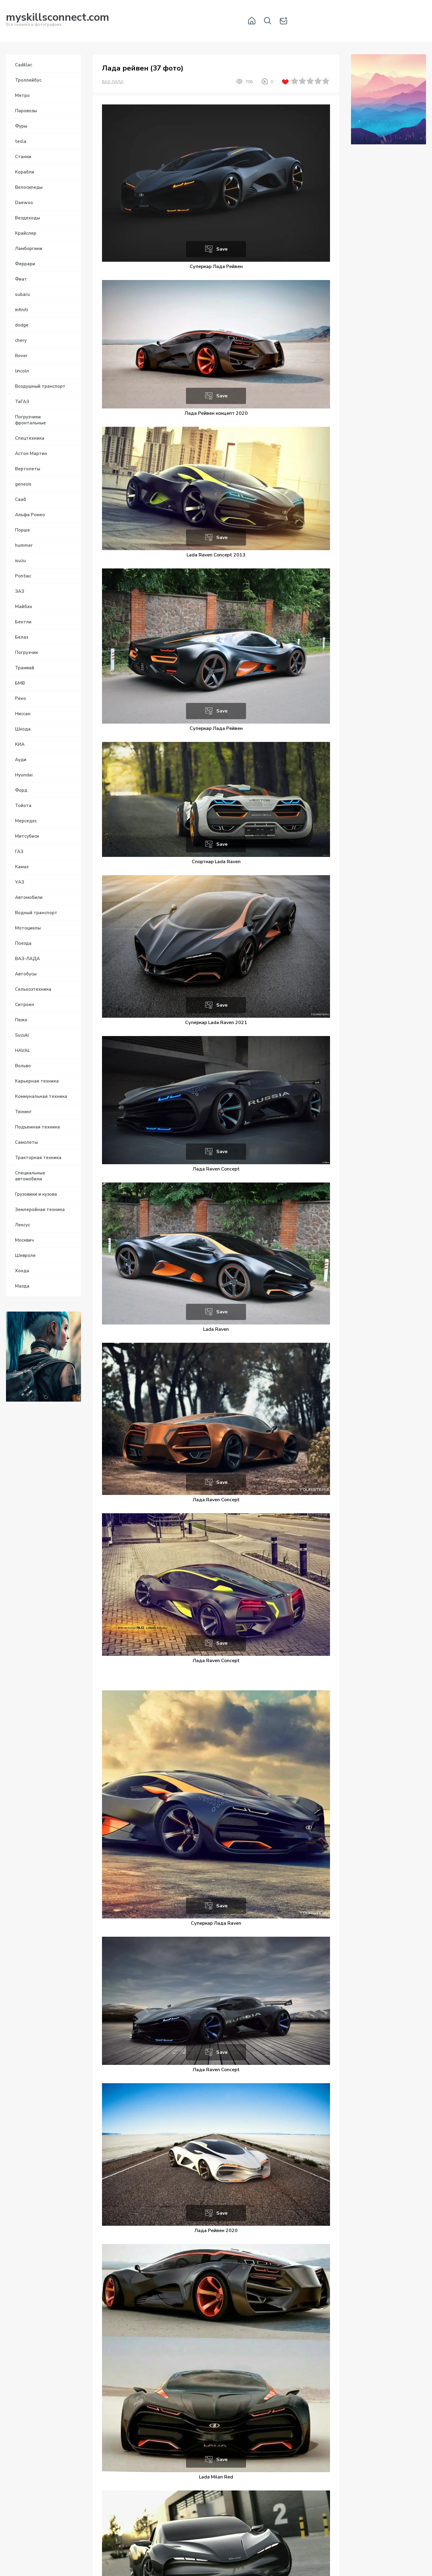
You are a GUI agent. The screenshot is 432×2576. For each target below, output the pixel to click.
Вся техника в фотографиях (57, 20)
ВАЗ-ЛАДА (112, 82)
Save (222, 249)
